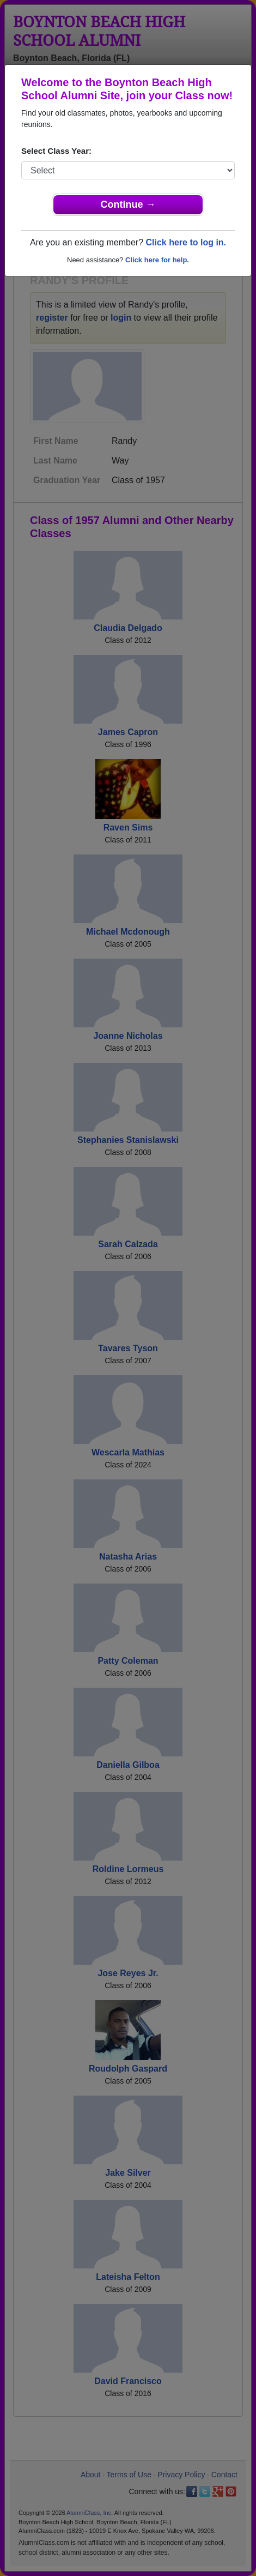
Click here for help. (157, 260)
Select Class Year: (56, 150)
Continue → (128, 204)
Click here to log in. (185, 242)
